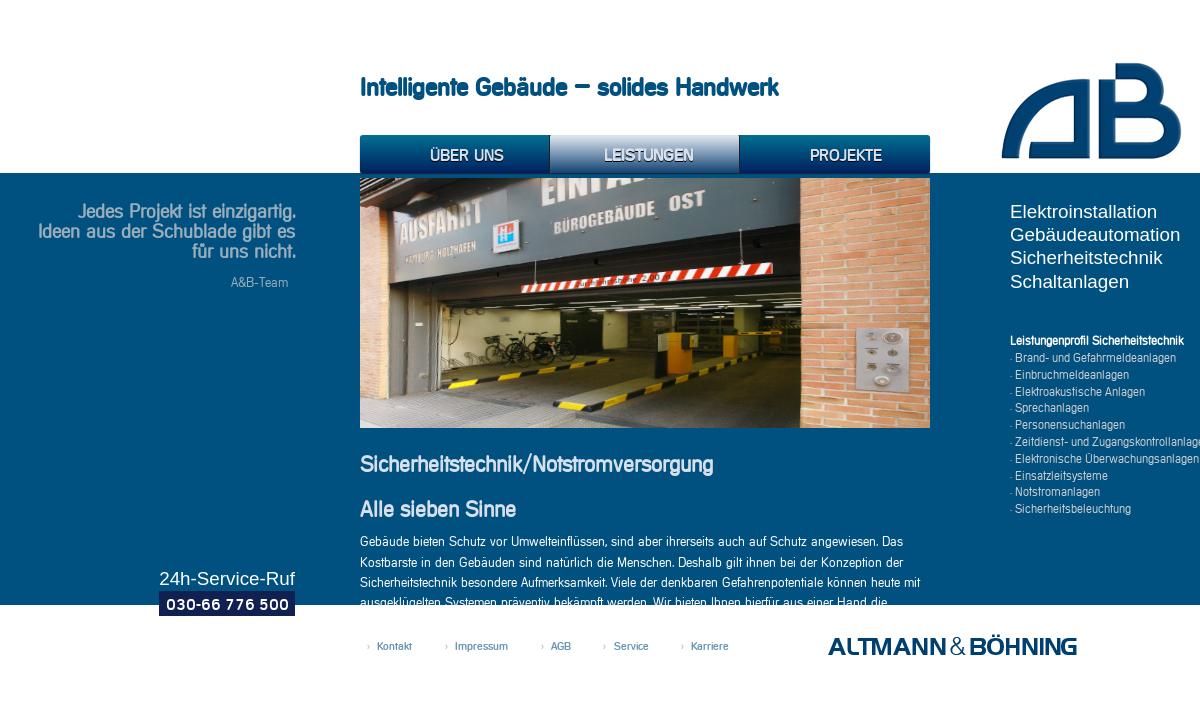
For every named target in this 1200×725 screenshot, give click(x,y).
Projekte (826, 156)
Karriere (710, 647)
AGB (561, 647)
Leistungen (636, 156)
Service (631, 647)
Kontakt (394, 647)
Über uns (447, 156)
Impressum (481, 647)
